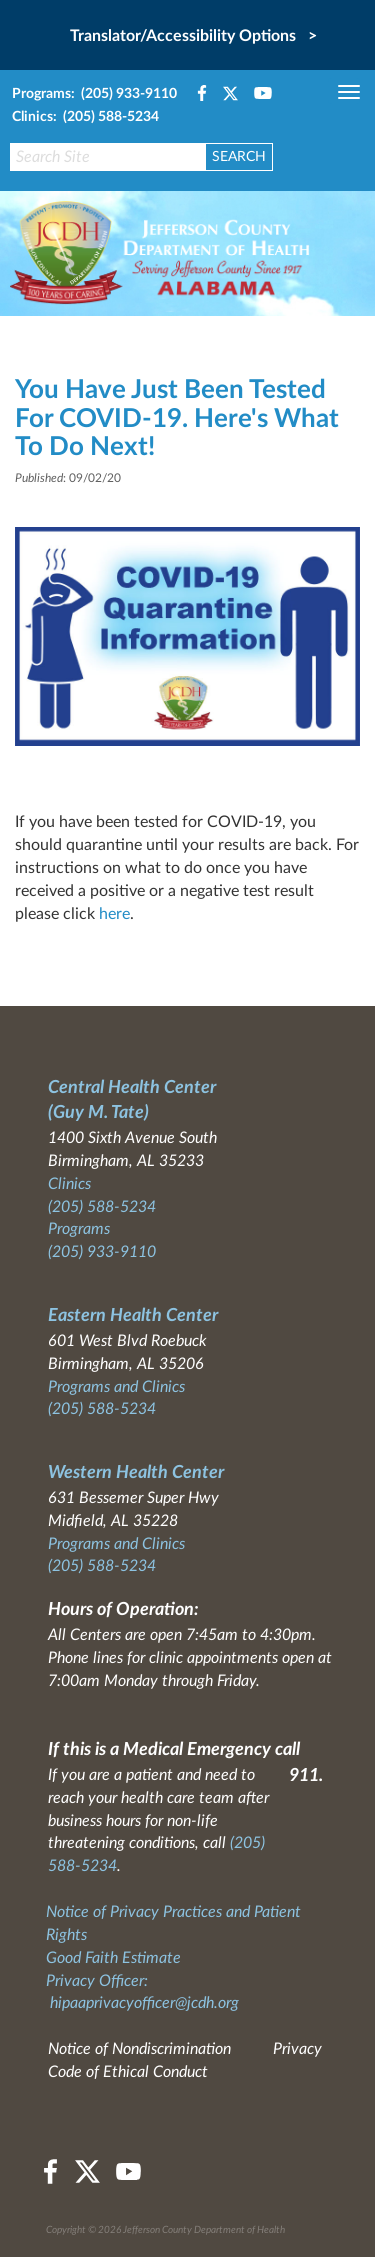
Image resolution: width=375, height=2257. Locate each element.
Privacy (297, 2049)
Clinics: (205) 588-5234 (85, 117)
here (114, 914)
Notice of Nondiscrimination (139, 2049)
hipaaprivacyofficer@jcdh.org (144, 2003)
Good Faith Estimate (113, 1958)
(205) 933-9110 (102, 1252)
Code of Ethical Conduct (128, 2072)
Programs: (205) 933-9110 (94, 94)
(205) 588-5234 (102, 1207)
